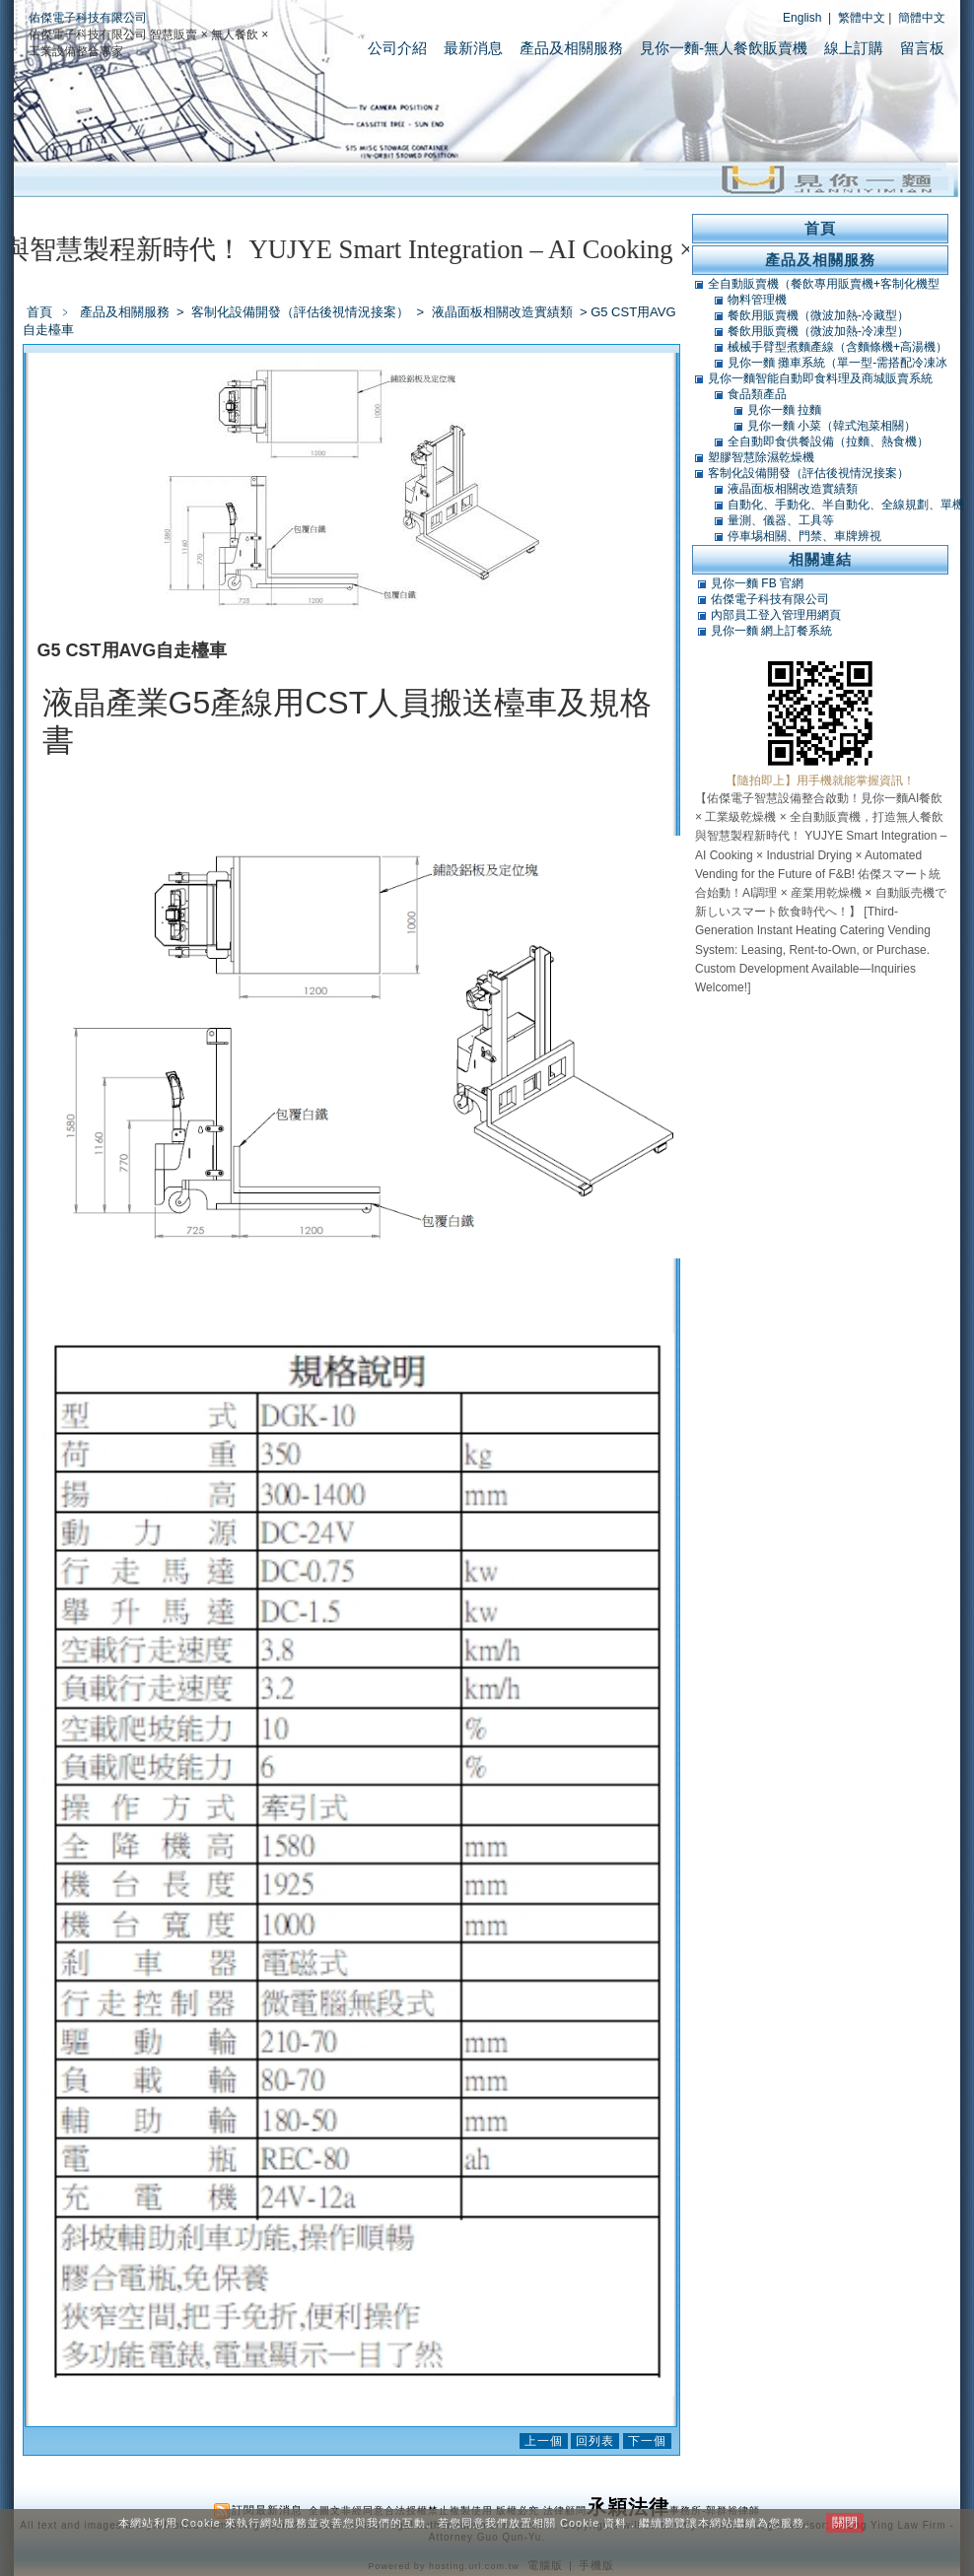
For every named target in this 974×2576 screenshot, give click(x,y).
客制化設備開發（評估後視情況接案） (301, 312)
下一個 (647, 2441)
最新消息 (473, 47)
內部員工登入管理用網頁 (776, 615)
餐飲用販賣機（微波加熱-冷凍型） (818, 331)
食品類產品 (757, 394)
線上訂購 (853, 47)
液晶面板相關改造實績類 (504, 312)
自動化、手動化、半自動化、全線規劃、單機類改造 (846, 504)
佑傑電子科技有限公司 (88, 18)
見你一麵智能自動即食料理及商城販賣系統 (820, 378)
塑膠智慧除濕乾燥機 (761, 457)
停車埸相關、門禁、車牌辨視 (804, 536)
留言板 (922, 47)
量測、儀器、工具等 (781, 520)
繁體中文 (861, 18)
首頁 (39, 312)
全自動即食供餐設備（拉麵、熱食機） (828, 441)
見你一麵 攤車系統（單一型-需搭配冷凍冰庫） (837, 363)
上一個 (543, 2441)
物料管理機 (757, 299)
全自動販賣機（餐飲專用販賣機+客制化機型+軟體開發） (823, 284)
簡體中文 (921, 18)
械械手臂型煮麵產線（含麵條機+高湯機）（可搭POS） (837, 347)
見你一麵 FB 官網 (757, 583)
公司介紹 (397, 47)
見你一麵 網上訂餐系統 (771, 631)
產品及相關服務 (571, 47)
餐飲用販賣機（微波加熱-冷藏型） (818, 315)
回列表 (595, 2441)
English (802, 18)
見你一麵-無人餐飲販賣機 (723, 47)
